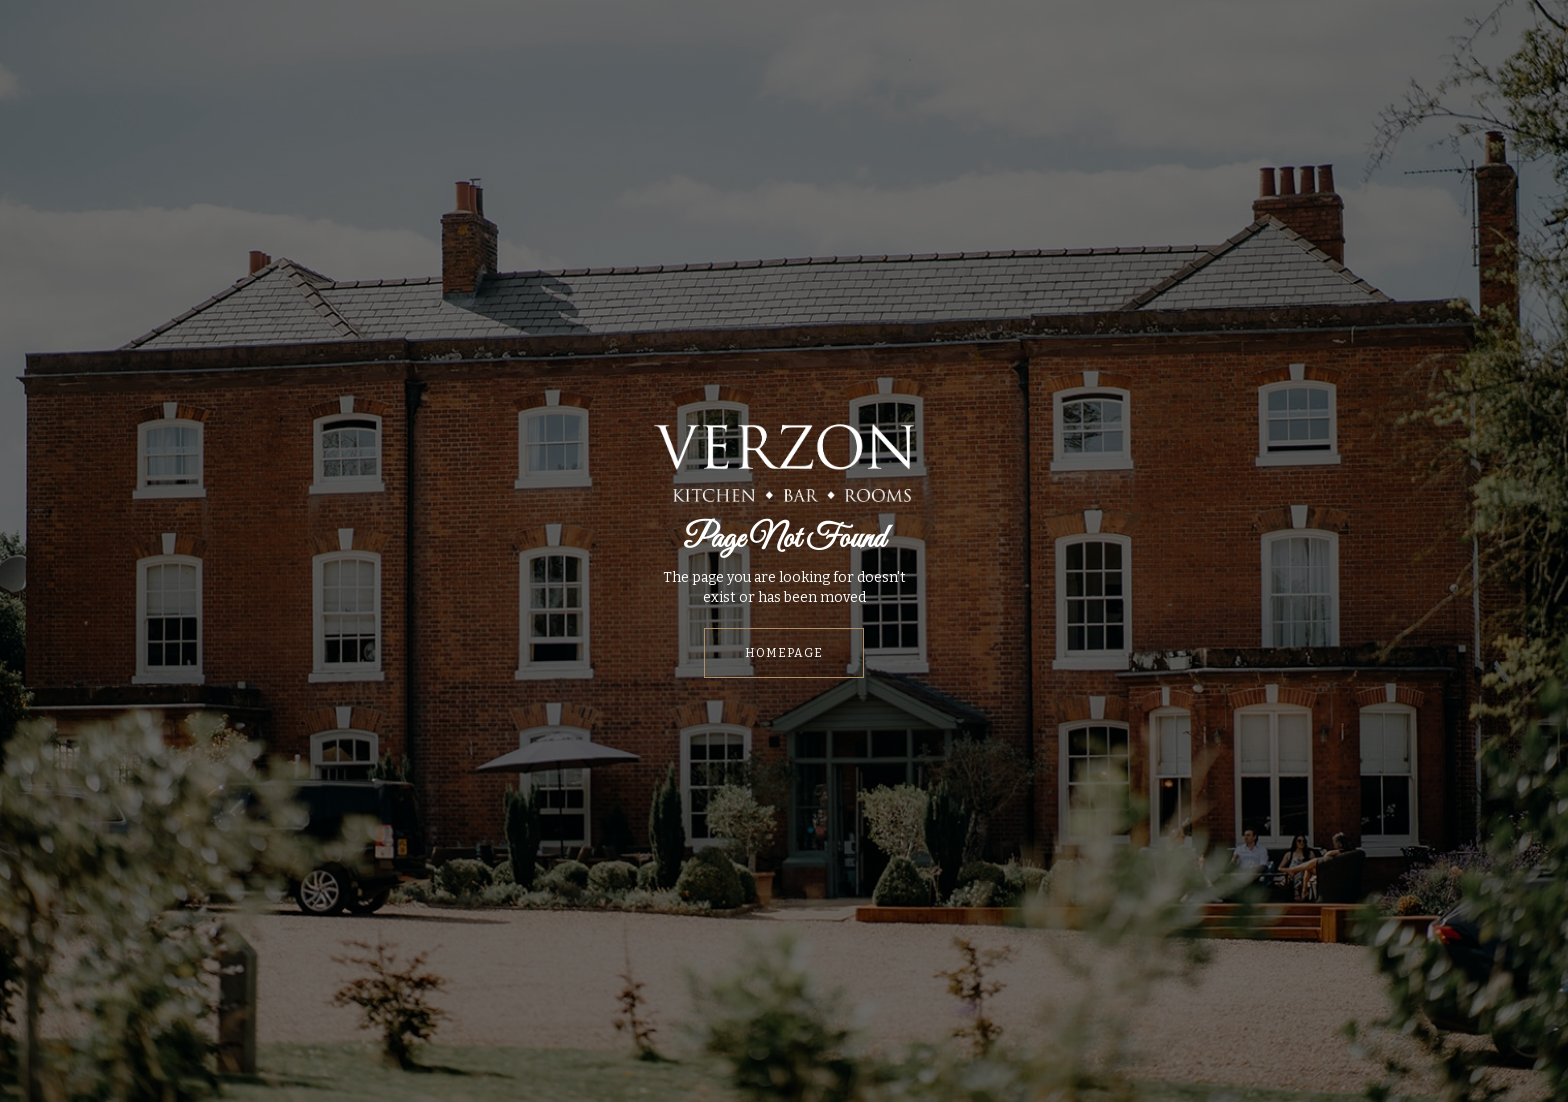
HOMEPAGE (784, 653)
